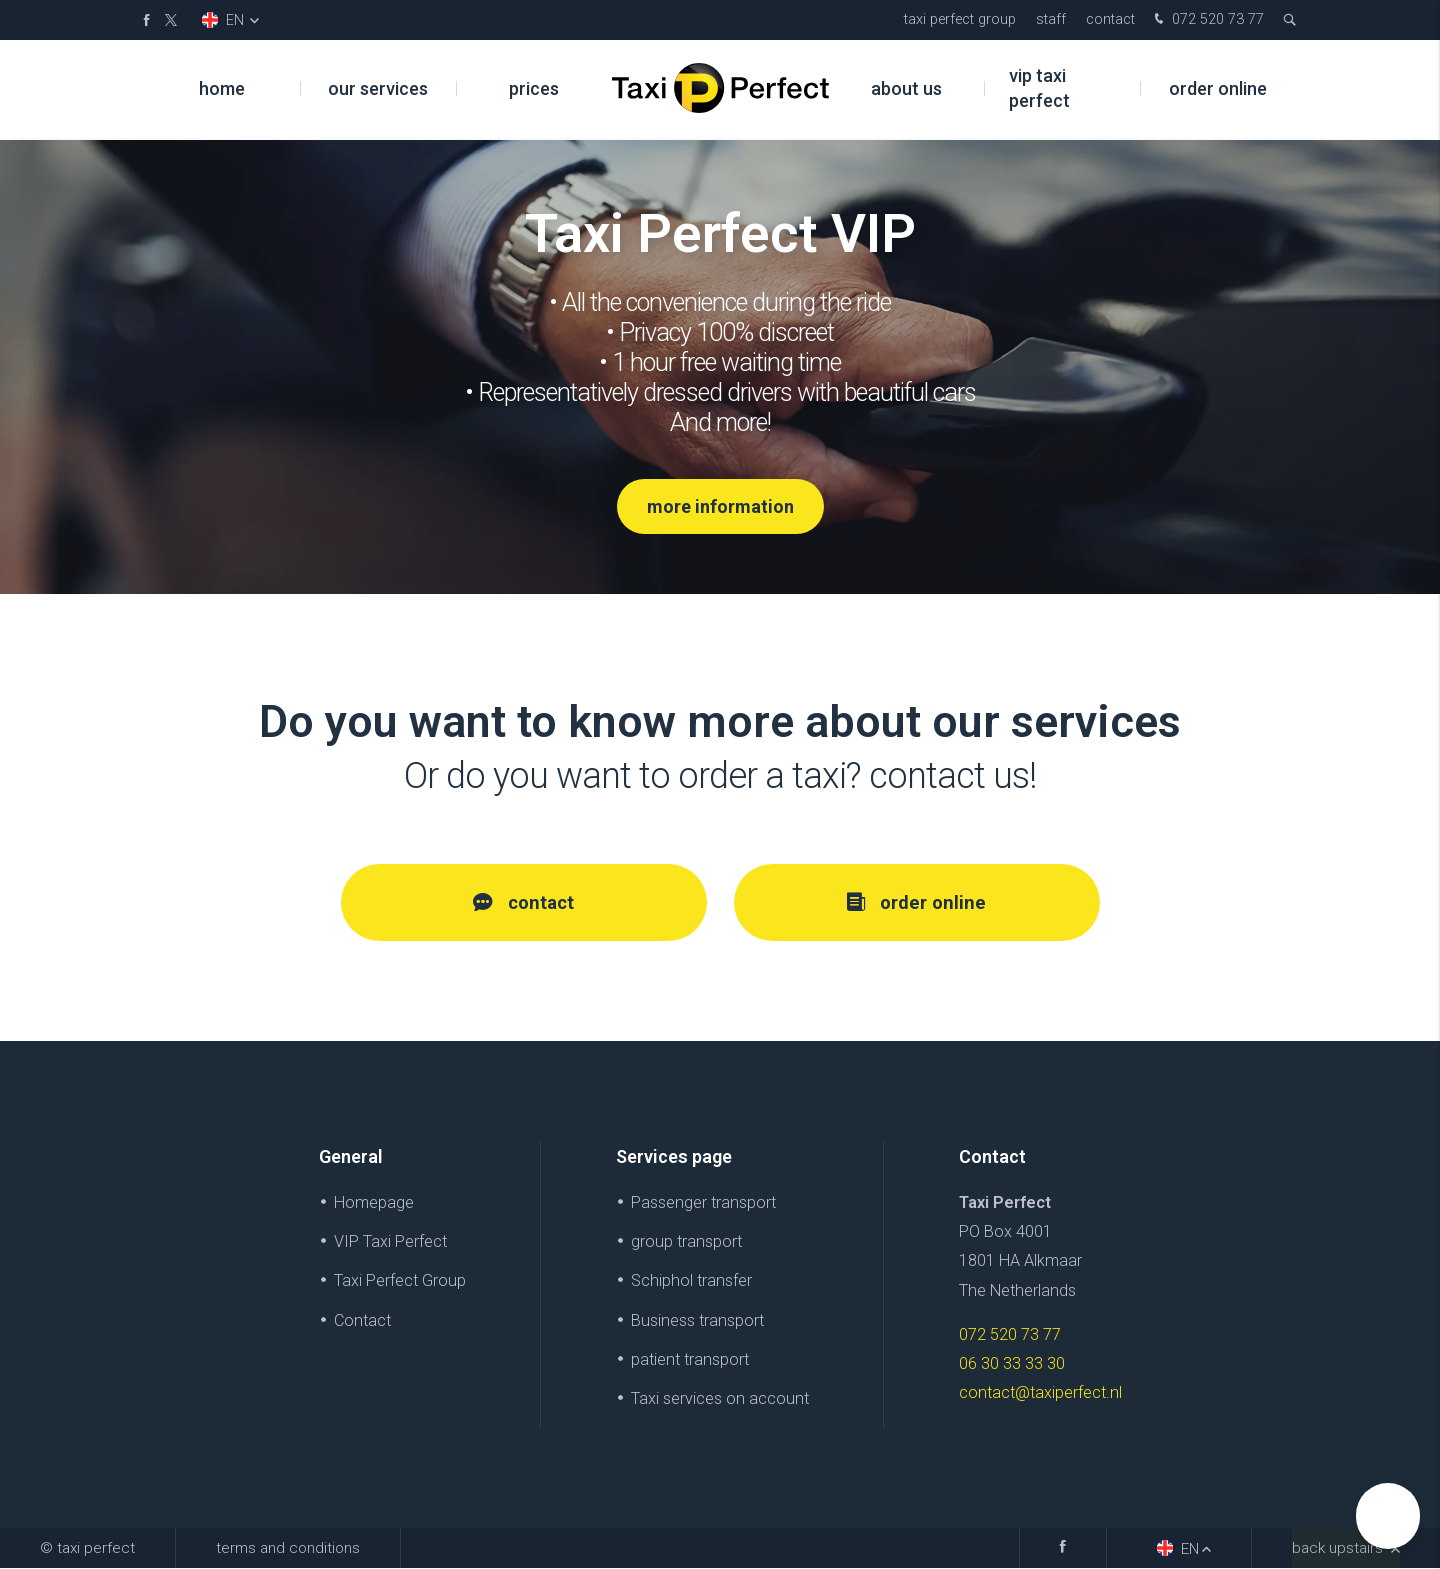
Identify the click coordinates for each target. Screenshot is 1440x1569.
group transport (686, 1242)
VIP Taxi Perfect (1039, 90)
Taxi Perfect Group (960, 19)
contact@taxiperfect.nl (1040, 1392)
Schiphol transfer (691, 1281)
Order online (1218, 89)
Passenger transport (703, 1203)
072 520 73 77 (1207, 20)
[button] (1388, 1516)
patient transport (690, 1359)
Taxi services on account (720, 1398)
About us (906, 89)
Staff (1051, 19)
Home (222, 89)
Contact (1110, 19)
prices (534, 89)
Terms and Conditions (288, 1549)
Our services (378, 89)
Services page (674, 1156)
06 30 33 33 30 (1012, 1363)
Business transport (697, 1320)
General (351, 1156)
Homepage (374, 1203)
